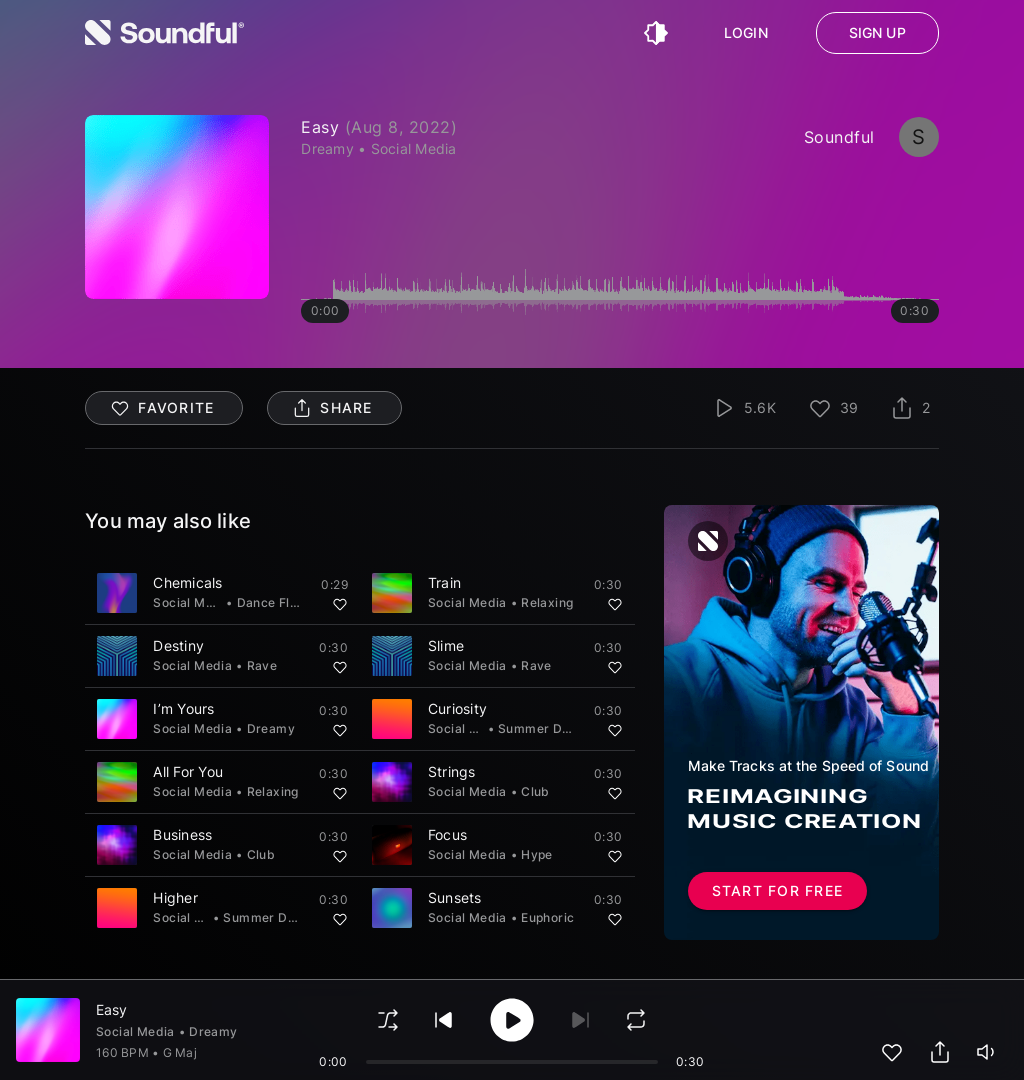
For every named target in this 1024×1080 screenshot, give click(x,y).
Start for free (778, 891)
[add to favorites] (892, 1052)
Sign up (877, 33)
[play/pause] (512, 1020)
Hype (537, 854)
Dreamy (271, 728)
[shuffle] (388, 1020)
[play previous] (444, 1020)
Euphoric (547, 917)
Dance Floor (273, 602)
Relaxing (547, 602)
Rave (262, 665)
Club (535, 791)
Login (746, 33)
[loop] (636, 1020)
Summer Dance (545, 728)
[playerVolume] (988, 1052)
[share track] (940, 1052)
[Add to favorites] (340, 604)
